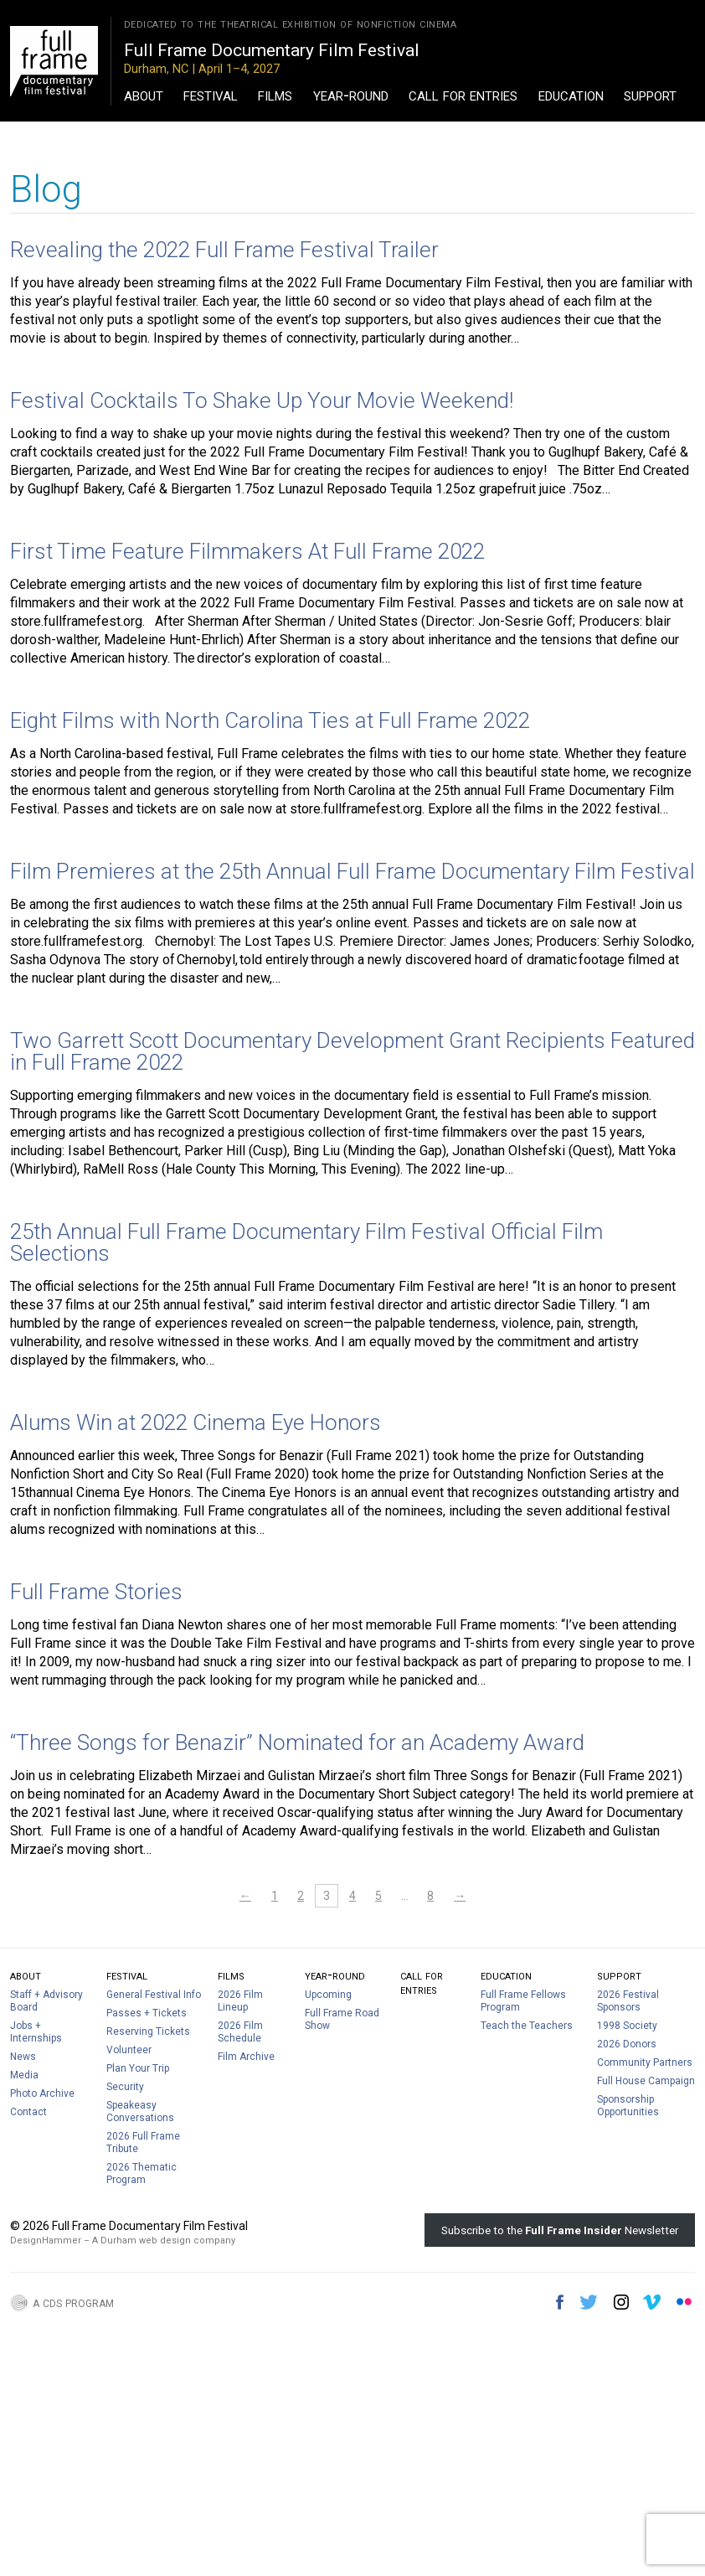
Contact (28, 2112)
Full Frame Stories (96, 1591)
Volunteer (129, 2050)
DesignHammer (45, 2240)
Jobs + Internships (36, 2032)
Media (24, 2075)
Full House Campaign (646, 2081)
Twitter (588, 2302)
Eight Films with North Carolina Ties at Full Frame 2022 (270, 720)
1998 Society (627, 2025)
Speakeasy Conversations (140, 2111)
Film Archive (246, 2056)
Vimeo (652, 2302)
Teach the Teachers (527, 2025)
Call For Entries (463, 95)
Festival (210, 95)
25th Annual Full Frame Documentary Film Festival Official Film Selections (306, 1242)
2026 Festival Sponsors (628, 2001)
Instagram (621, 2302)
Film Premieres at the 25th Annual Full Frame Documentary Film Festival (352, 871)
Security (125, 2087)
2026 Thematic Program (141, 2173)
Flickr (684, 2302)
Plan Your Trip (137, 2068)
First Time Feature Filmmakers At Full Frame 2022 (247, 551)
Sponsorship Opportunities (628, 2105)
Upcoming (328, 1994)
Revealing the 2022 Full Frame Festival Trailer (224, 249)
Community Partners (644, 2062)
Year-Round (351, 95)
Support (650, 95)
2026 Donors (626, 2044)
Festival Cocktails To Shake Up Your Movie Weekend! (261, 400)
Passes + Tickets (146, 2013)
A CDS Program (73, 2302)
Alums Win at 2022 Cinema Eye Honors (195, 1422)
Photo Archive (42, 2093)
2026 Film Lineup (240, 2001)
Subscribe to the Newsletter (559, 2230)
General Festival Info (153, 1994)
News (23, 2056)
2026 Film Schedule (240, 2032)
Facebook (559, 2302)
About (143, 95)
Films (275, 95)
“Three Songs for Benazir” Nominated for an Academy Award (297, 1742)
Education (571, 95)
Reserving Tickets (148, 2031)
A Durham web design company (163, 2240)
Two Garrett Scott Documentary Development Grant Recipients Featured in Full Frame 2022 (352, 1051)
